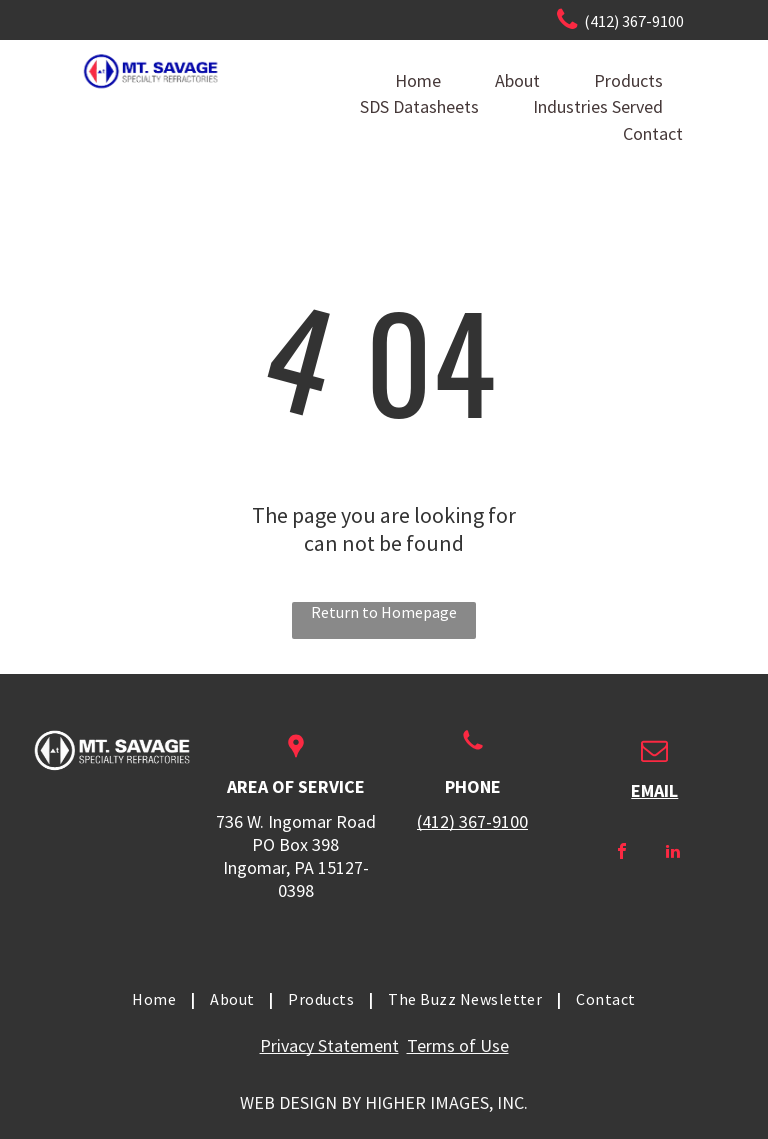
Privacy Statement (329, 1045)
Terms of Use (458, 1045)
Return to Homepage (384, 612)
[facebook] (622, 853)
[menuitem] (156, 999)
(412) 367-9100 (472, 821)
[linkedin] (673, 853)
